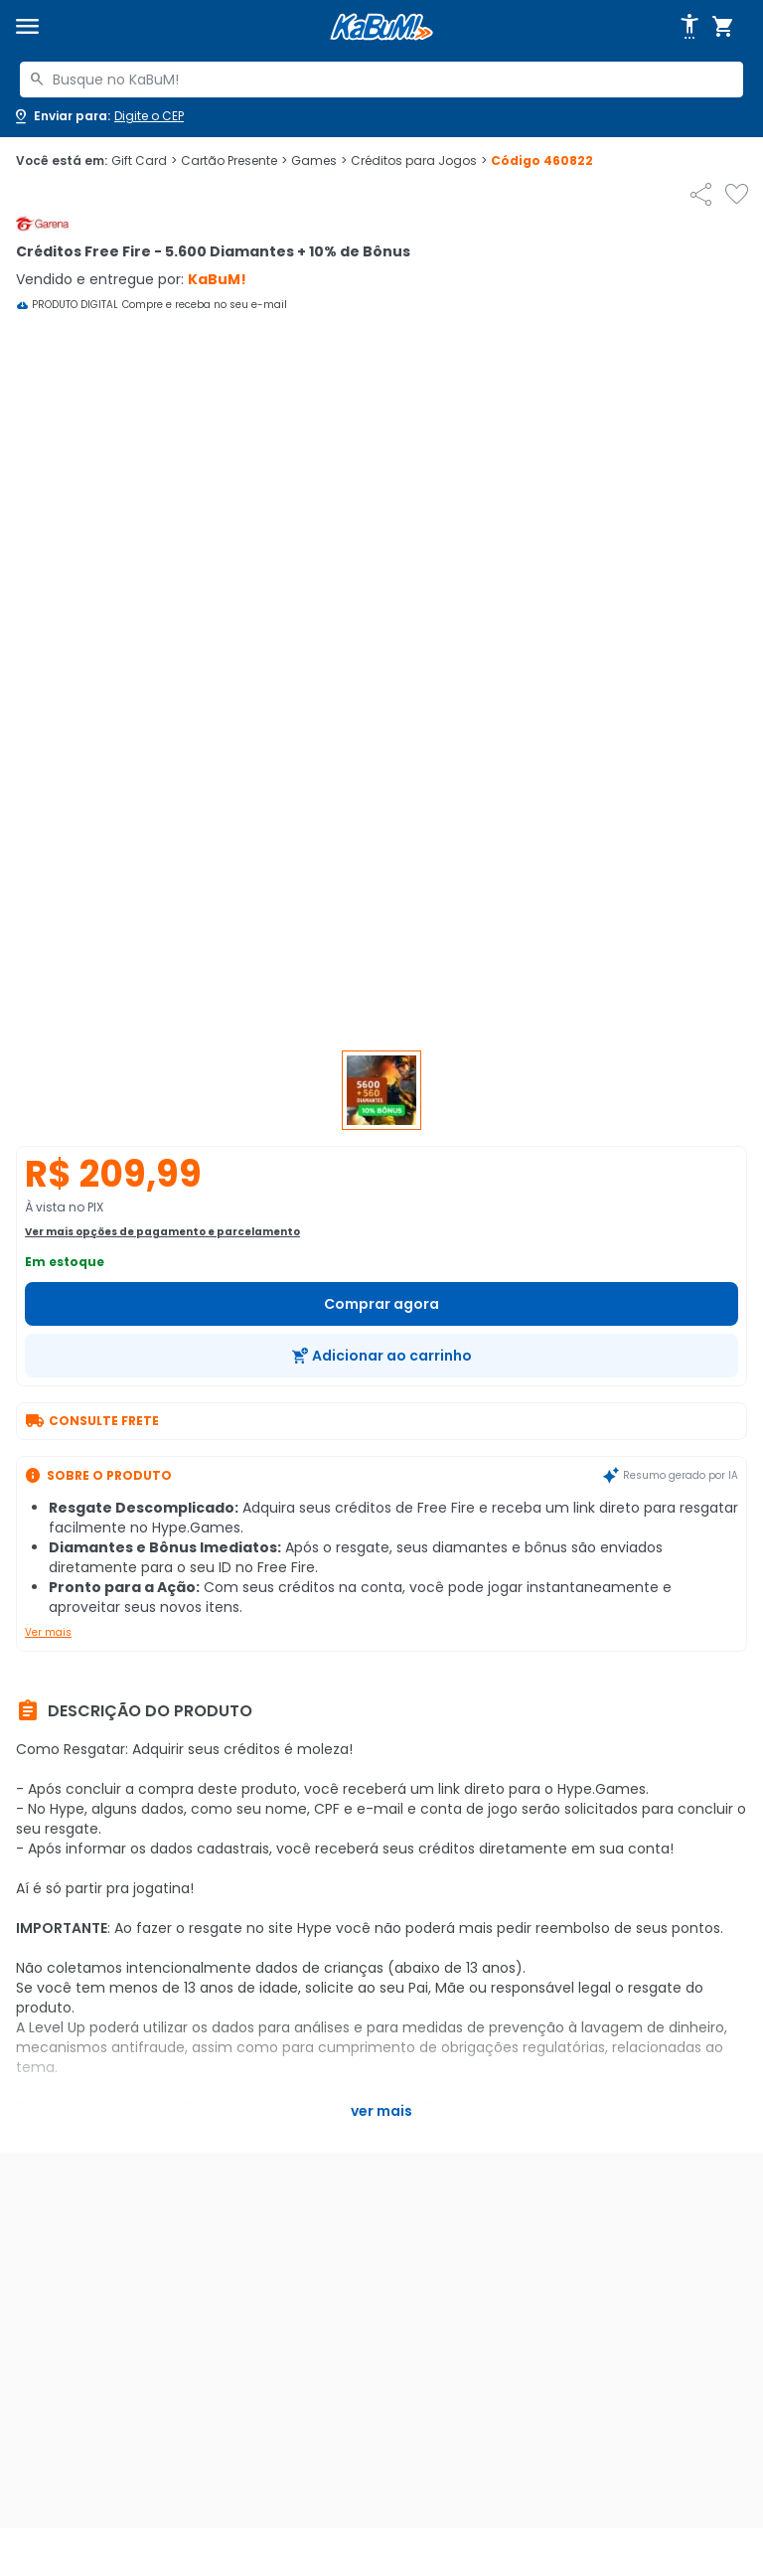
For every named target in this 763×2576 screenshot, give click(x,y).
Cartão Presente (234, 161)
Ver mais (48, 1632)
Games (319, 161)
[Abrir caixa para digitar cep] (98, 116)
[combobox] (381, 79)
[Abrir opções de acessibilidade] (689, 27)
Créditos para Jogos (419, 161)
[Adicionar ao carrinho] (381, 1355)
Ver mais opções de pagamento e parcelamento (162, 1231)
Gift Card (144, 161)
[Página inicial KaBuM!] (381, 27)
